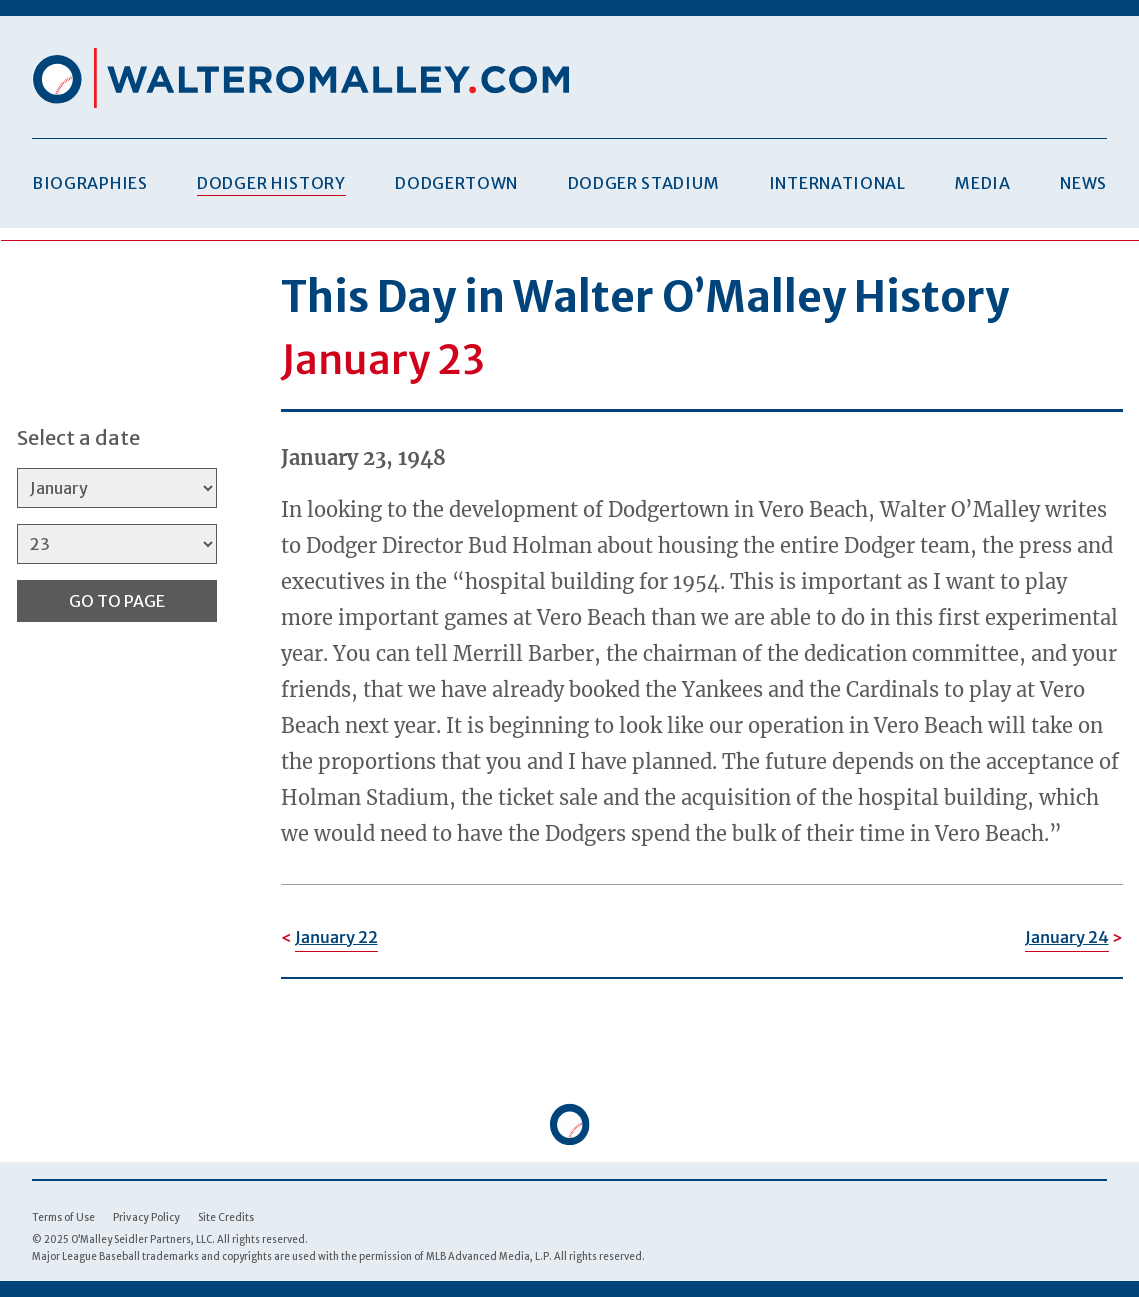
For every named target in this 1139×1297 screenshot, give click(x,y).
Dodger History (271, 183)
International (837, 183)
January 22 (336, 937)
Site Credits (226, 1217)
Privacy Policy (146, 1217)
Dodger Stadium (644, 183)
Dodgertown (456, 183)
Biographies (90, 183)
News (1083, 183)
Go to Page (117, 601)
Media (982, 183)
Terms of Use (63, 1217)
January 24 (1067, 937)
